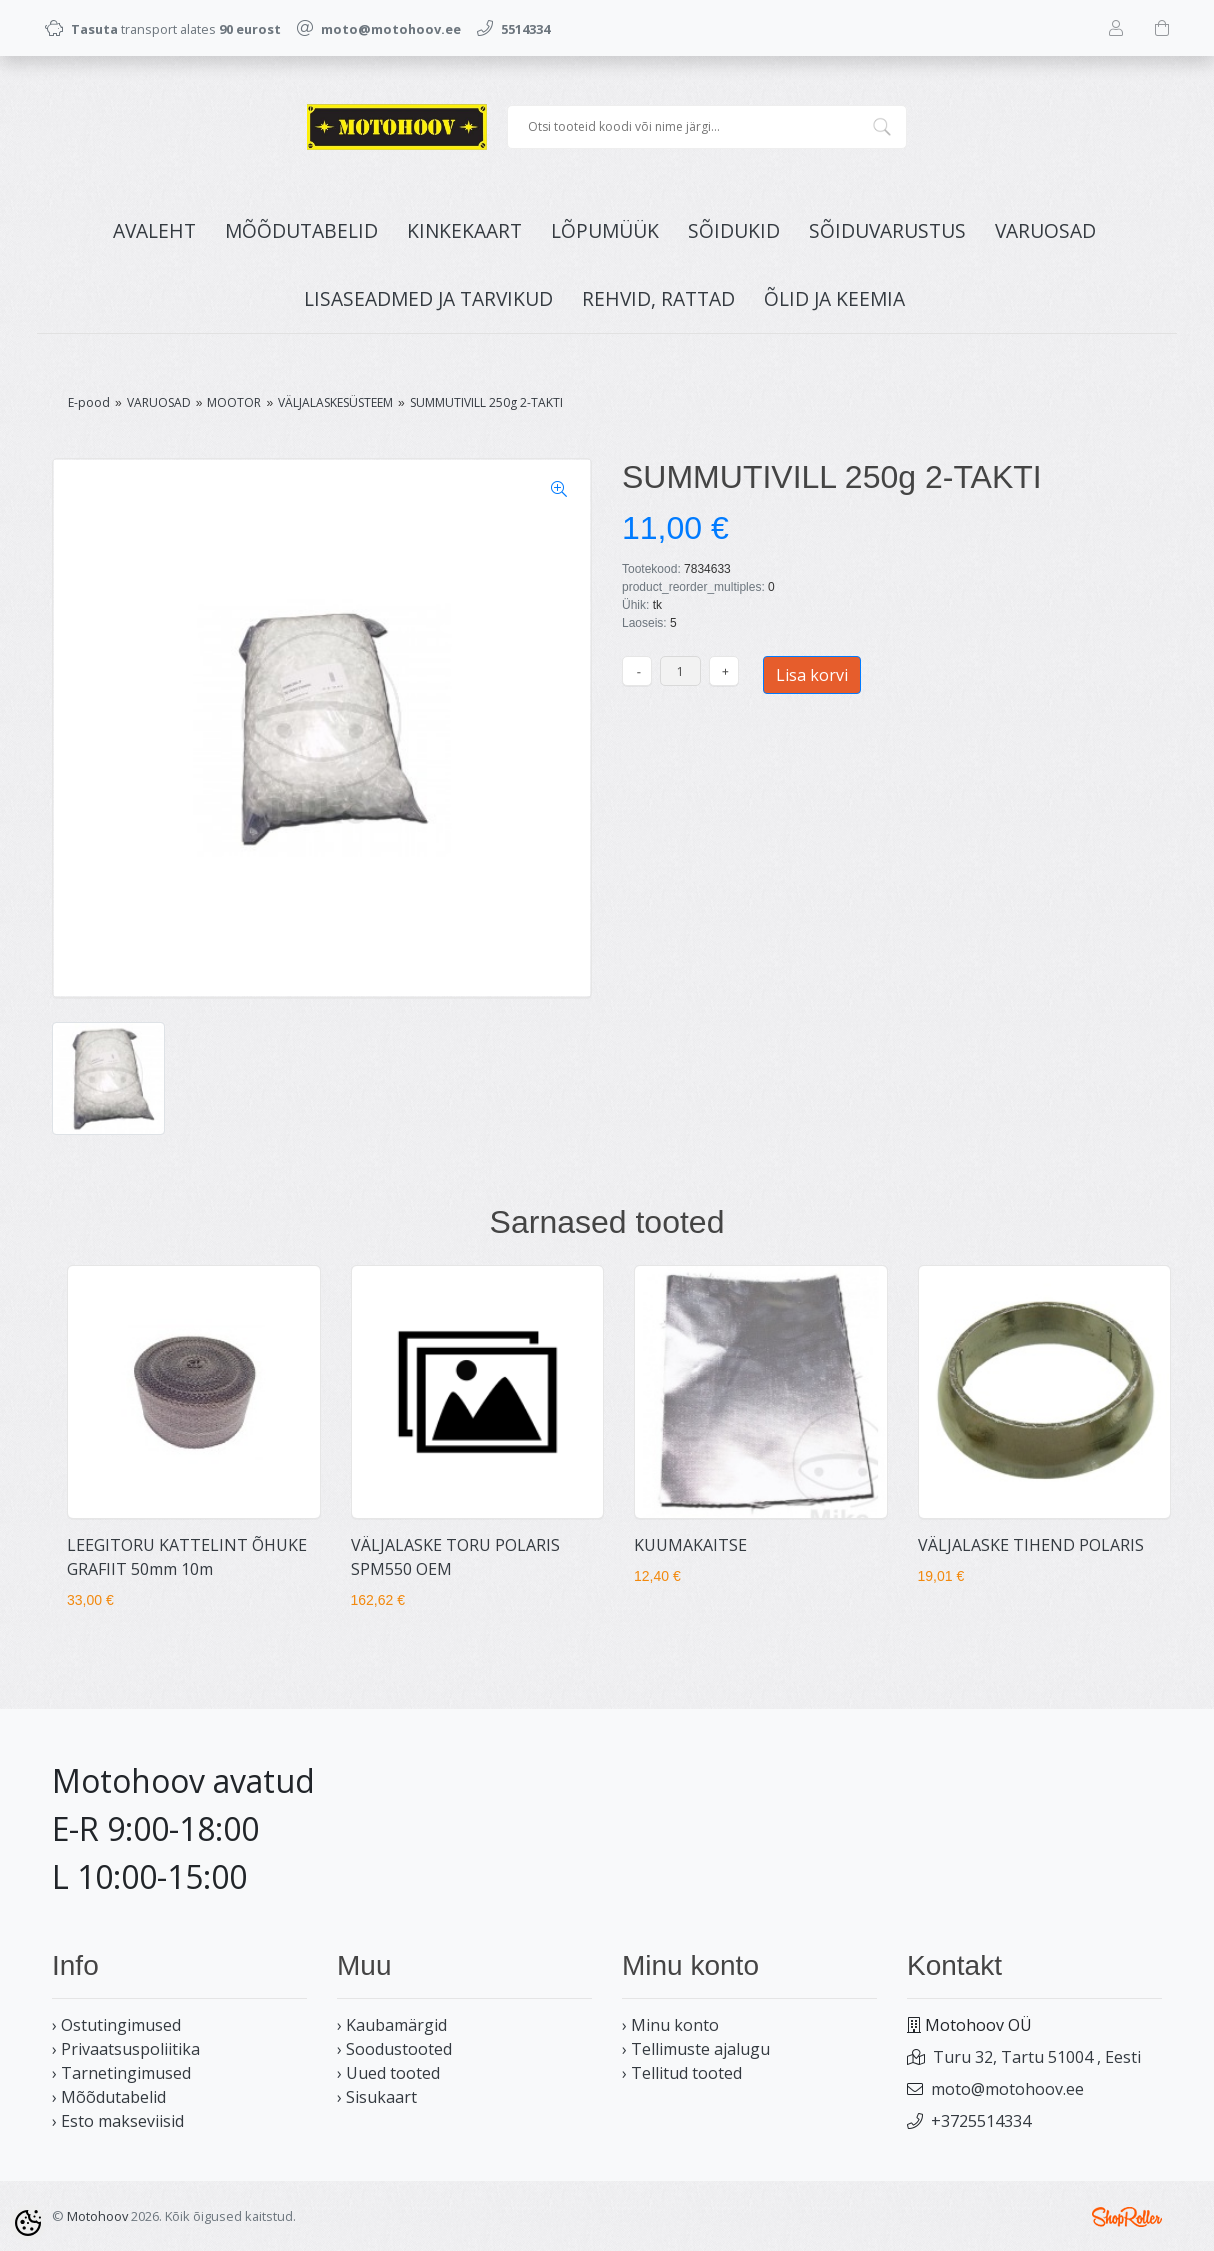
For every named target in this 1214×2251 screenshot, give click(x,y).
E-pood (89, 402)
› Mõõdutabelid (109, 2097)
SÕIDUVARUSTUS (887, 230)
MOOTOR (234, 402)
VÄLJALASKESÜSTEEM (335, 402)
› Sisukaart (377, 2097)
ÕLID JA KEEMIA (834, 298)
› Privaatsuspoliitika (126, 2049)
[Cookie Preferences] (28, 2223)
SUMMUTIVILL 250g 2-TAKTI (486, 402)
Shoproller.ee (1127, 2217)
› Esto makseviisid (118, 2121)
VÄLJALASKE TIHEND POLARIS (1031, 1545)
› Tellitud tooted (682, 2073)
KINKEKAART (464, 230)
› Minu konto (670, 2025)
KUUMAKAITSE (690, 1545)
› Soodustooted (394, 2049)
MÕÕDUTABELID (301, 230)
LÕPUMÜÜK (605, 230)
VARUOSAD (1045, 230)
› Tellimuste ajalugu (696, 2049)
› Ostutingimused (116, 2025)
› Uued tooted (388, 2073)
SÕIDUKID (734, 230)
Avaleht (154, 230)
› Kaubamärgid (392, 2025)
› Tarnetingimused (121, 2073)
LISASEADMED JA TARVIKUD (428, 298)
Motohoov (97, 2216)
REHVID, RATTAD (658, 298)
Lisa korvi (812, 675)
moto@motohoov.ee (1007, 2089)
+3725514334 (981, 2121)
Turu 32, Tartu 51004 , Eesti (1037, 2057)
